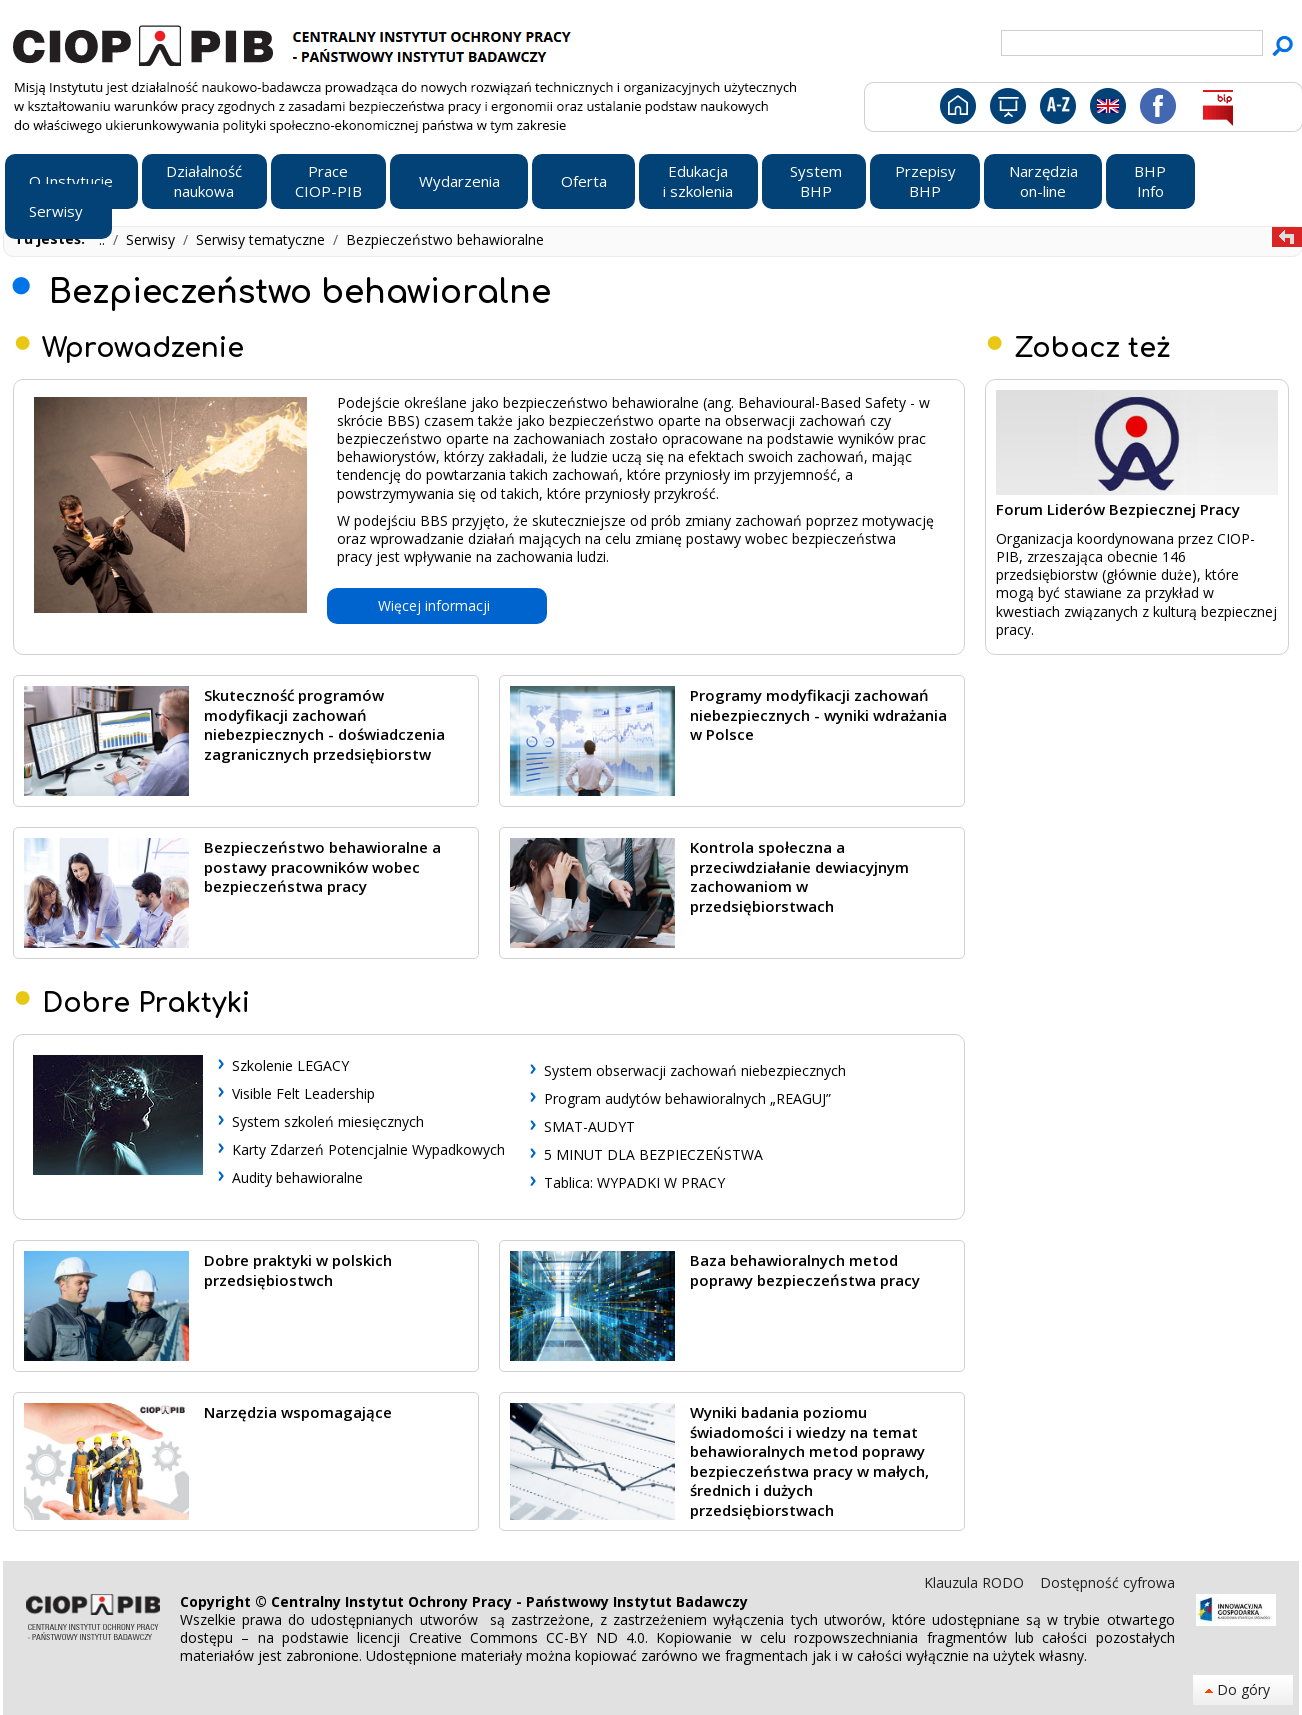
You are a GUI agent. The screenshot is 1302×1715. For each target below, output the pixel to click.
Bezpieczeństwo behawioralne (445, 239)
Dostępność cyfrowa (1107, 1582)
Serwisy (152, 239)
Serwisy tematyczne (262, 239)
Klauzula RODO (976, 1582)
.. (104, 239)
